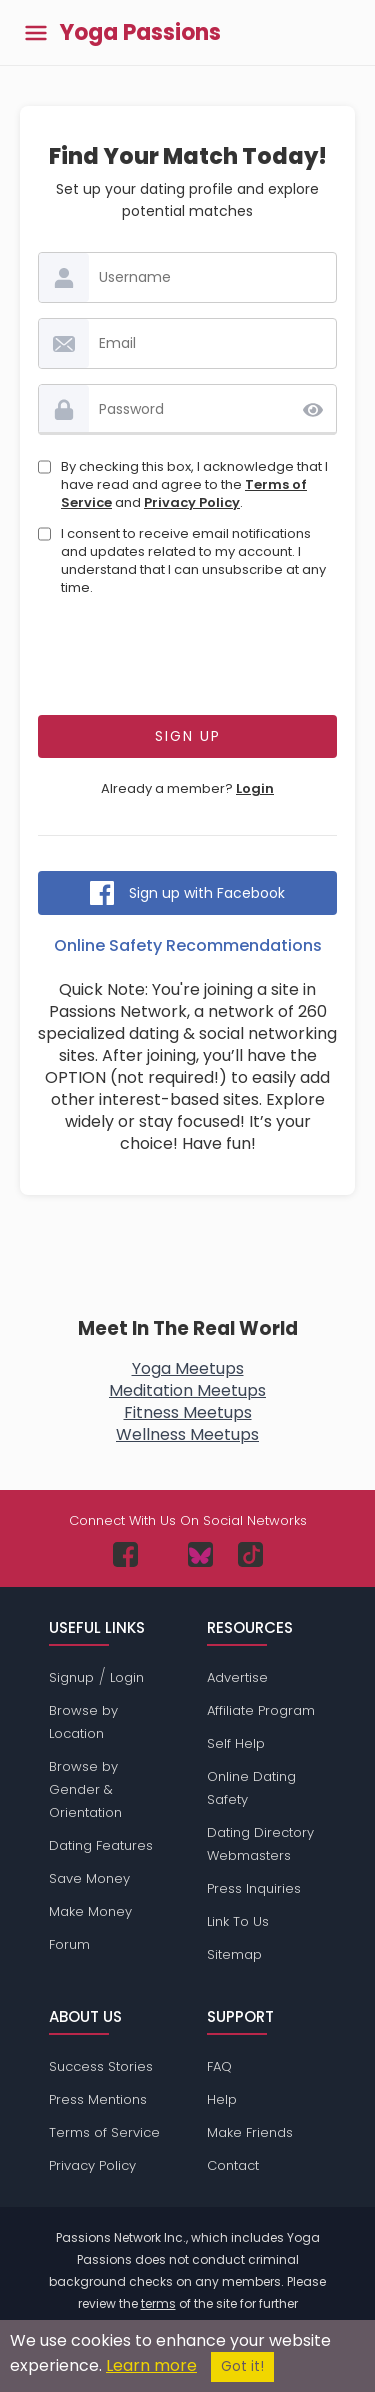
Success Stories (101, 2066)
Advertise (237, 1677)
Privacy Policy (192, 502)
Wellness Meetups (187, 1434)
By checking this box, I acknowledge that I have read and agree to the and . (194, 485)
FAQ (219, 2066)
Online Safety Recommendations (188, 945)
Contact (233, 2165)
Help (222, 2099)
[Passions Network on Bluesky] (200, 1554)
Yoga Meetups (188, 1368)
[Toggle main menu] (36, 32)
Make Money (90, 1911)
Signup (71, 1677)
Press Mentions (98, 2099)
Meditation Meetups (187, 1390)
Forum (69, 1944)
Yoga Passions (140, 33)
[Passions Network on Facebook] (125, 1554)
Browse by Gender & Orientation (85, 1789)
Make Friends (250, 2132)
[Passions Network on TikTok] (250, 1554)
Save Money (89, 1878)
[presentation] (190, 661)
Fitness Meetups (188, 1412)
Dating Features (101, 1845)
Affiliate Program (261, 1710)
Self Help (236, 1743)
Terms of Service (104, 2132)
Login (255, 788)
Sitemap (234, 1954)
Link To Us (238, 1921)
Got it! (242, 2366)
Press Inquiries (254, 1888)
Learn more (151, 2365)
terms (158, 2303)
